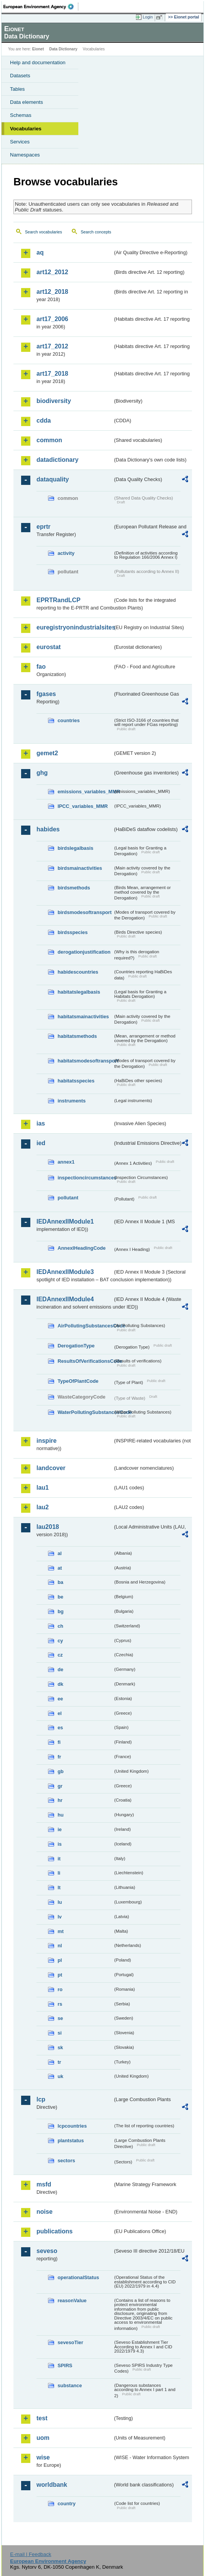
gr (60, 1786)
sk (60, 2047)
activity (66, 553)
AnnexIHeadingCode (82, 1248)
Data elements (26, 102)
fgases (46, 694)
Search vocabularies (43, 232)
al (60, 1553)
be (60, 1597)
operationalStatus (78, 2277)
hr (60, 1800)
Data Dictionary (63, 49)
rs (60, 2004)
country (67, 2503)
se (60, 2018)
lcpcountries (72, 2126)
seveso (46, 2251)
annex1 (66, 1162)
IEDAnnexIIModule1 (65, 1221)
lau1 (42, 1487)
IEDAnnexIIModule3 (65, 1272)
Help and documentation (38, 62)
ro (60, 1989)
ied (40, 1143)
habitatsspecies (76, 1081)
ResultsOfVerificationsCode (85, 1361)
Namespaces (25, 155)
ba (60, 1582)
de (60, 1669)
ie (60, 1829)
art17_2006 (52, 319)
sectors (66, 2160)
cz (60, 1655)
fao (41, 666)
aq (40, 252)
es (60, 1727)
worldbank (51, 2484)
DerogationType (76, 1346)
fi (59, 1742)
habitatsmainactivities (83, 1016)
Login (148, 17)
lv (60, 1917)
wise (43, 2457)
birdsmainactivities (80, 868)
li (59, 1873)
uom (43, 2437)
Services (20, 142)
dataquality (52, 479)
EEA (40, 6)
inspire (46, 1440)
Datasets (20, 75)
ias (40, 1123)
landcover (51, 1468)
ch (60, 1626)
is (60, 1844)
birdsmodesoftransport (85, 912)
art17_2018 (52, 373)
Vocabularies (25, 129)
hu (61, 1815)
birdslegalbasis (75, 848)
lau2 (42, 1507)
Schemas (20, 115)
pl (60, 1960)
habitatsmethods (77, 1036)
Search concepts (96, 232)
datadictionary (57, 459)
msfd (43, 2184)
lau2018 (47, 1527)
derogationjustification (84, 952)
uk (60, 2076)
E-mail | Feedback (30, 2554)
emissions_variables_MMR (85, 791)
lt (59, 1887)
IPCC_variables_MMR (83, 806)
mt (61, 1931)
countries (69, 720)
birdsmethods (74, 888)
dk (60, 1684)
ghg (42, 772)
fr (59, 1757)
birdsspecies (73, 932)
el (60, 1713)
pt (60, 1975)
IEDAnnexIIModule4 (65, 1299)
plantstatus (71, 2140)
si (60, 2033)
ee (60, 1699)
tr (59, 2062)
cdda (43, 420)
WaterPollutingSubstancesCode (85, 1412)
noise (44, 2211)
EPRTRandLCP (58, 600)
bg (61, 1611)
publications (54, 2231)
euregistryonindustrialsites (74, 627)
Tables (17, 89)
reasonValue (72, 2300)
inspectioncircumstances (85, 1178)
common (49, 440)
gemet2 (47, 753)
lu (60, 1902)
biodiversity (53, 401)
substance (70, 2385)
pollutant (68, 1198)
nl (60, 1945)
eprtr (43, 526)
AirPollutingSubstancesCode (85, 1326)
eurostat (48, 647)
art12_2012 (52, 272)
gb (61, 1771)
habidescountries (78, 972)
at (60, 1568)
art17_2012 (52, 346)
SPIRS (65, 2365)
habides (48, 829)
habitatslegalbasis (79, 992)
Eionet (38, 49)
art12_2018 (52, 291)
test (41, 2418)
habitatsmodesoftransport (85, 1061)
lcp (40, 2099)
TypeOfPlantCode (78, 1381)
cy (60, 1641)
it (59, 1859)
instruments (72, 1101)
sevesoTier (70, 2342)
